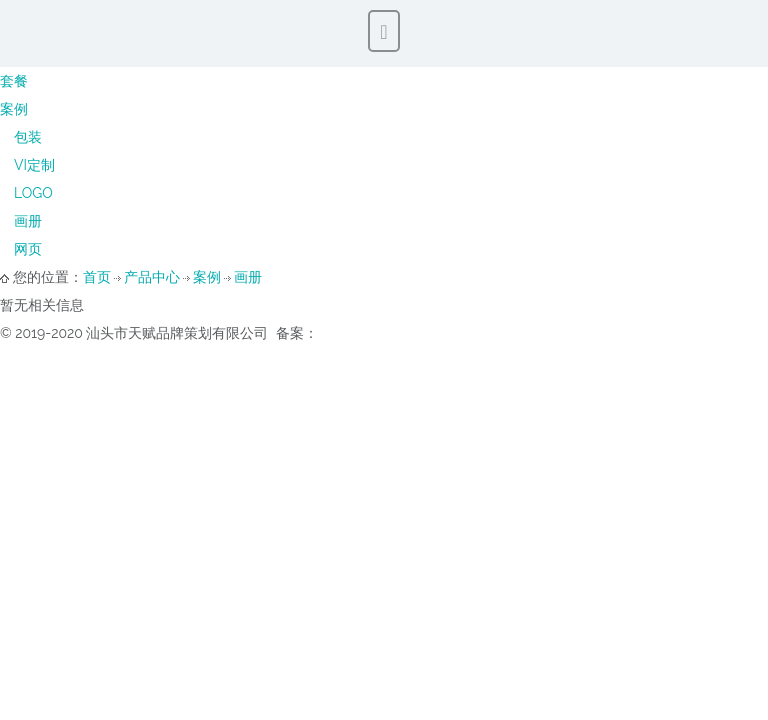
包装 (28, 137)
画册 (28, 221)
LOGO (33, 193)
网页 (28, 249)
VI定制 (34, 165)
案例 (14, 109)
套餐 (14, 81)
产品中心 (152, 277)
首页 (97, 277)
